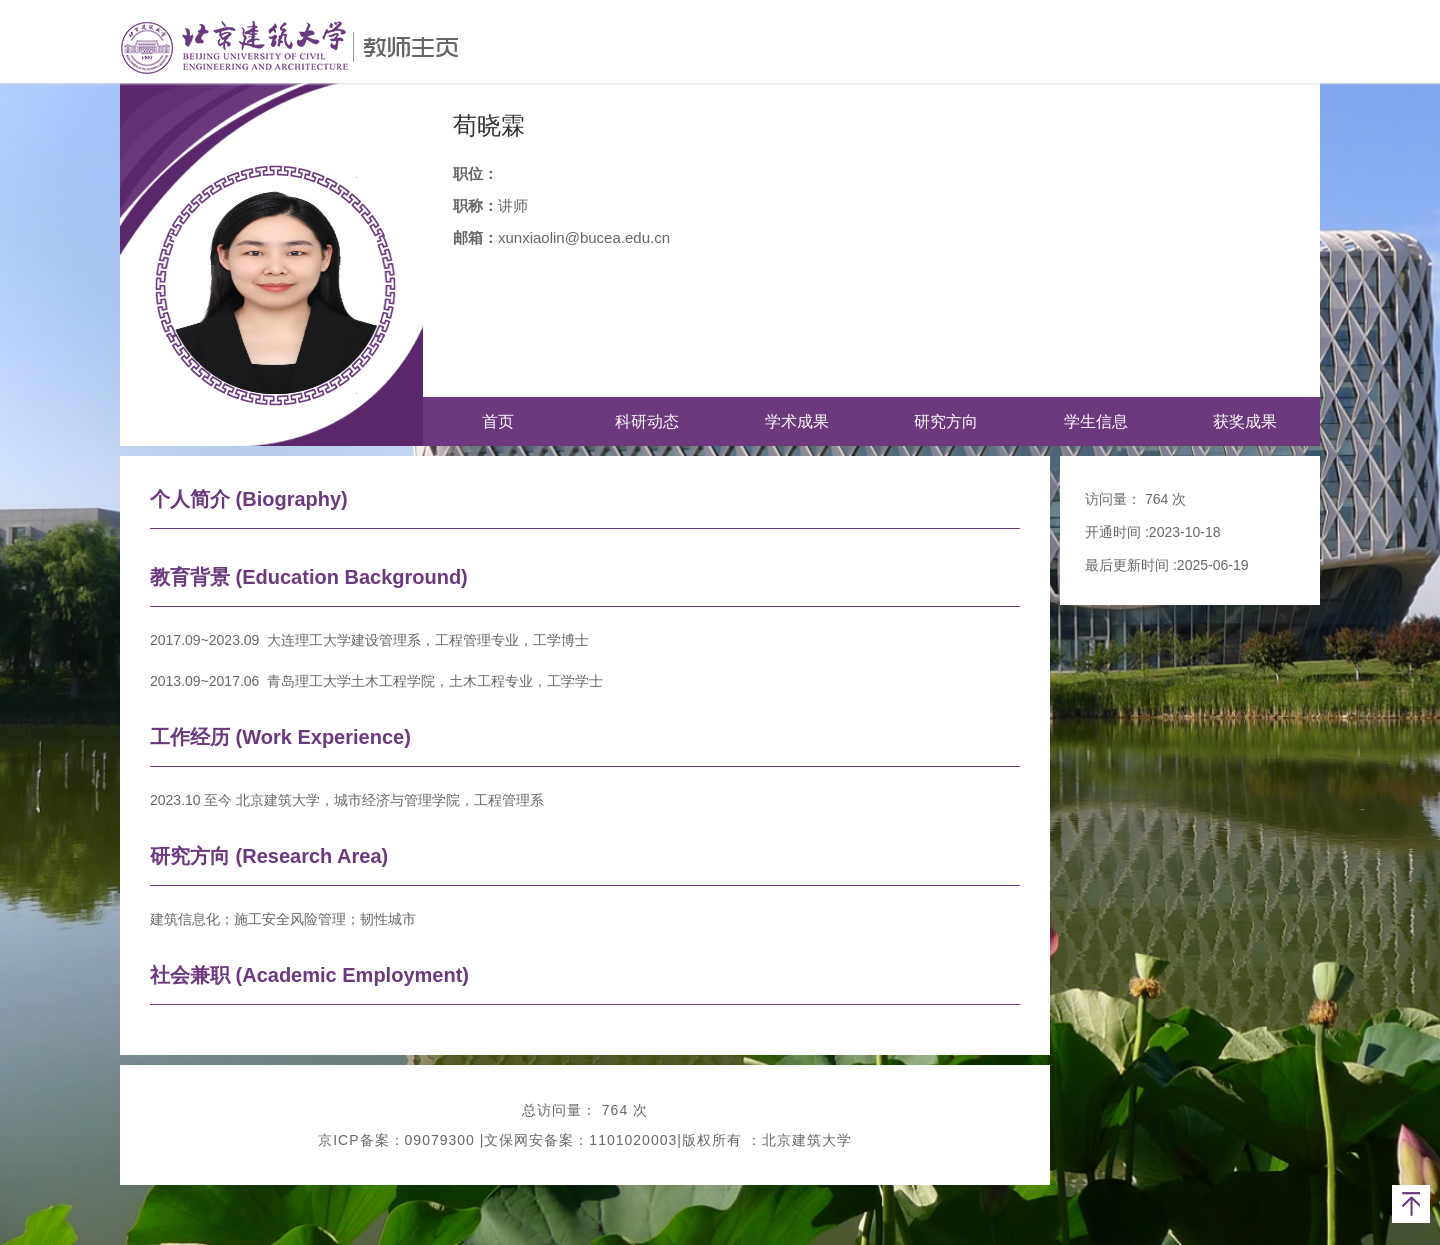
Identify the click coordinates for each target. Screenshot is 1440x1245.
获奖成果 (1245, 421)
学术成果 (797, 421)
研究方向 (946, 421)
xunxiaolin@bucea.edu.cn (584, 237)
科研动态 (647, 421)
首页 (498, 421)
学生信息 (1096, 421)
